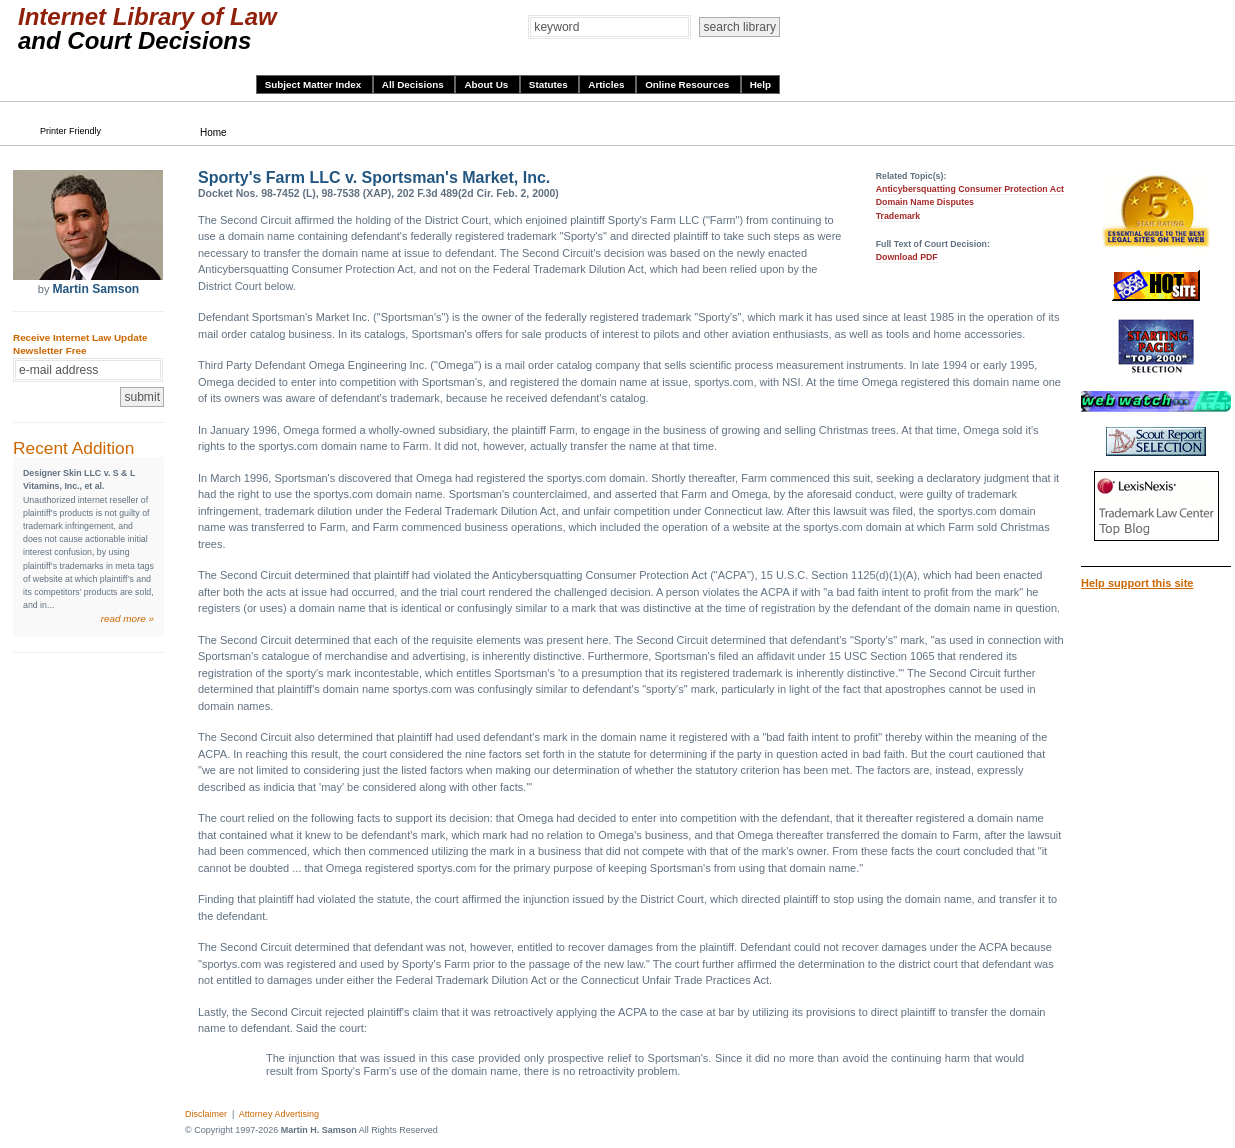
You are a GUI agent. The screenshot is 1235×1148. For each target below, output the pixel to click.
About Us (487, 84)
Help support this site (1137, 583)
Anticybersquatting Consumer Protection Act (970, 189)
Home (213, 132)
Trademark (898, 216)
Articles (607, 84)
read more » (127, 618)
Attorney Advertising (279, 1114)
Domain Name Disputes (925, 202)
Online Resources (688, 84)
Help (760, 84)
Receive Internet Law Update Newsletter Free (80, 344)
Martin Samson (95, 289)
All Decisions (414, 84)
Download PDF (907, 257)
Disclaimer (206, 1114)
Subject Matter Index (314, 84)
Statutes (550, 84)
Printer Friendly (70, 131)
